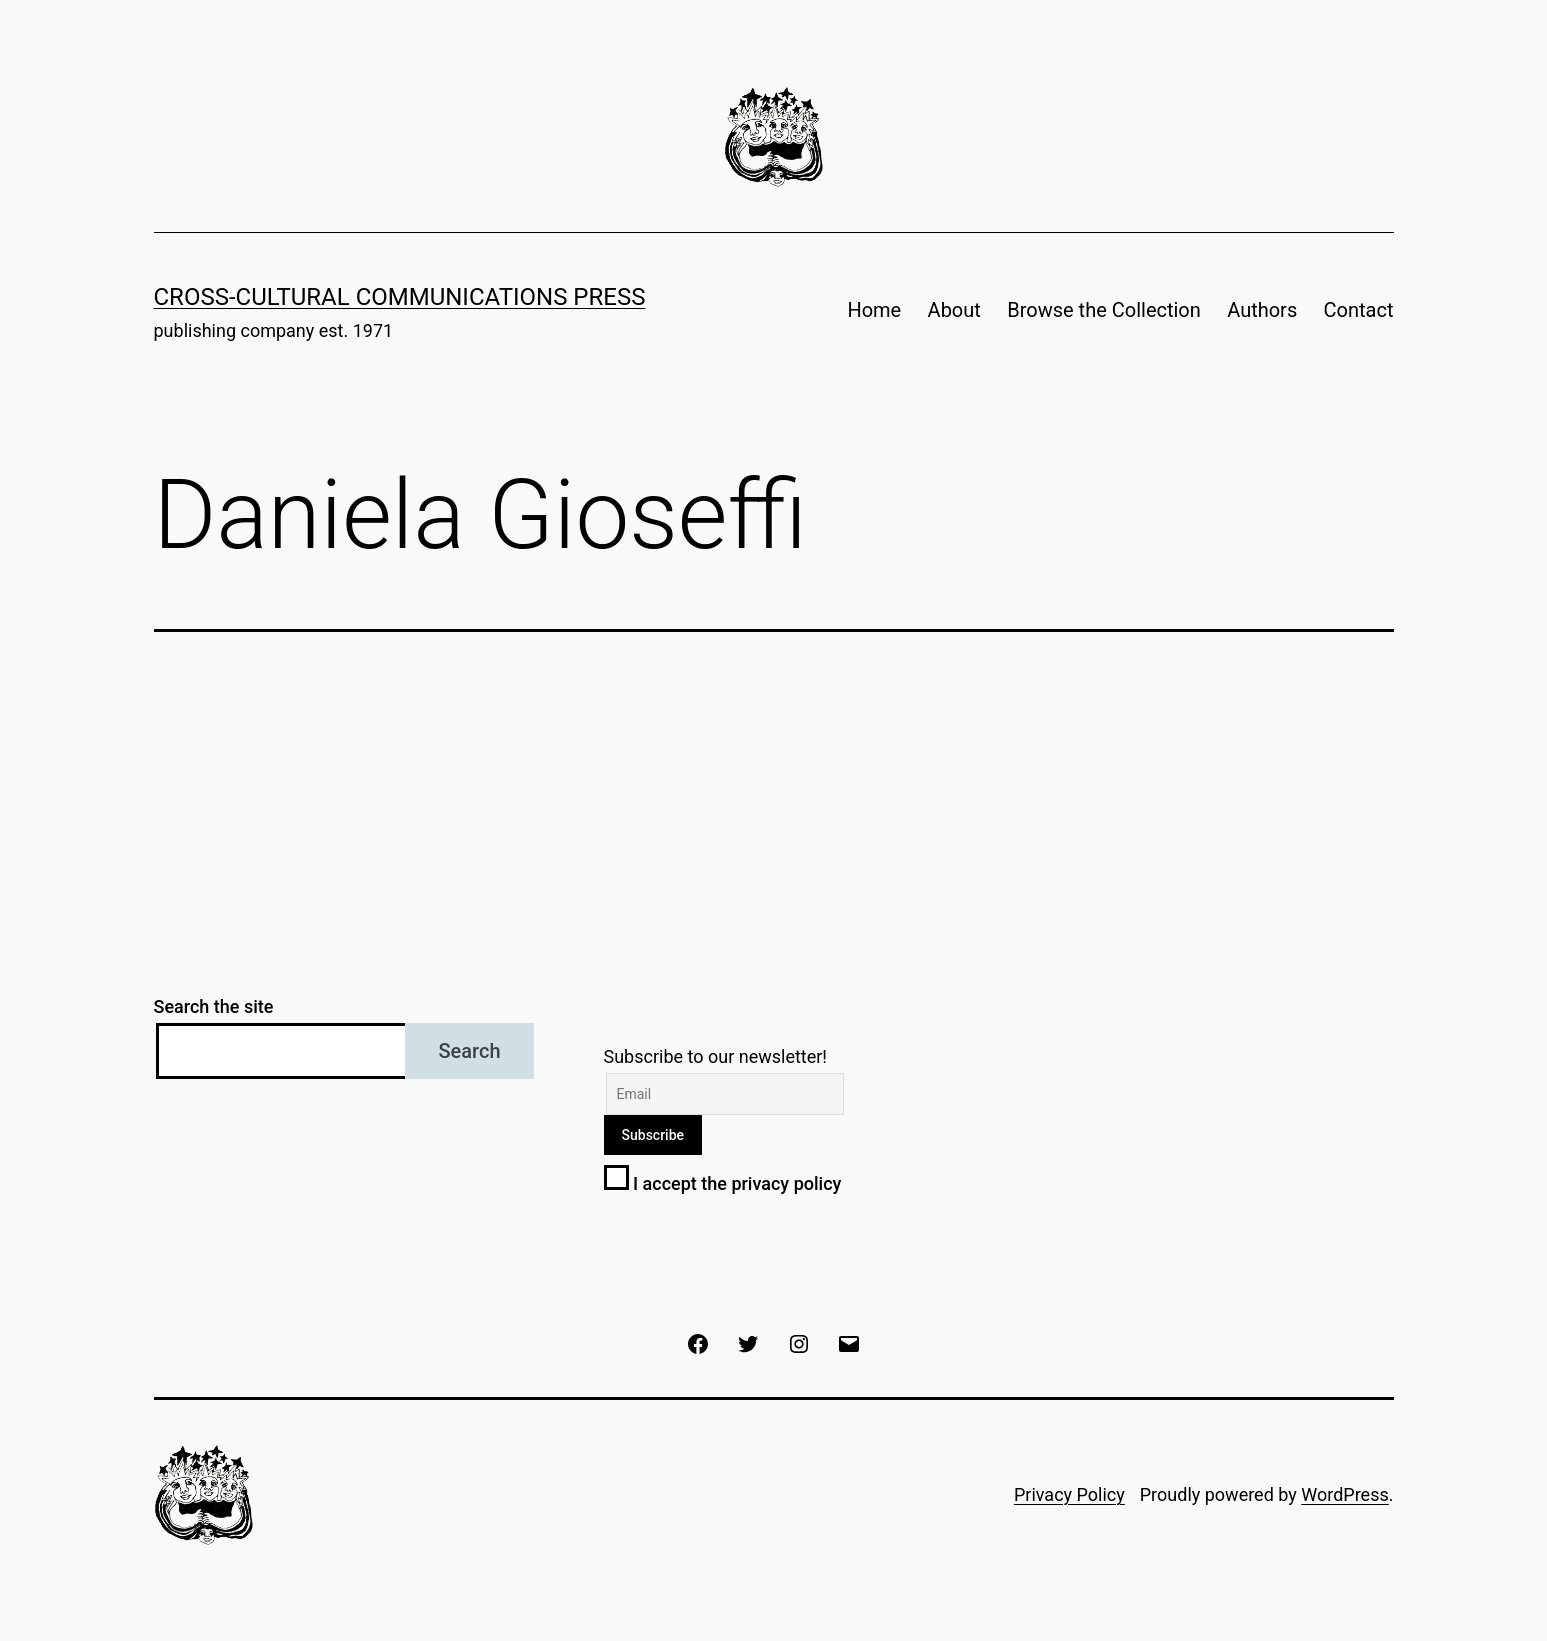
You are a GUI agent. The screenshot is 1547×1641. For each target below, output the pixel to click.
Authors (1262, 310)
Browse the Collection (1104, 310)
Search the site (214, 1006)
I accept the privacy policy (723, 1183)
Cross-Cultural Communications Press (400, 297)
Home (874, 310)
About (954, 310)
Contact (1359, 310)
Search (469, 1051)
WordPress (1344, 1494)
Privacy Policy (1069, 1494)
